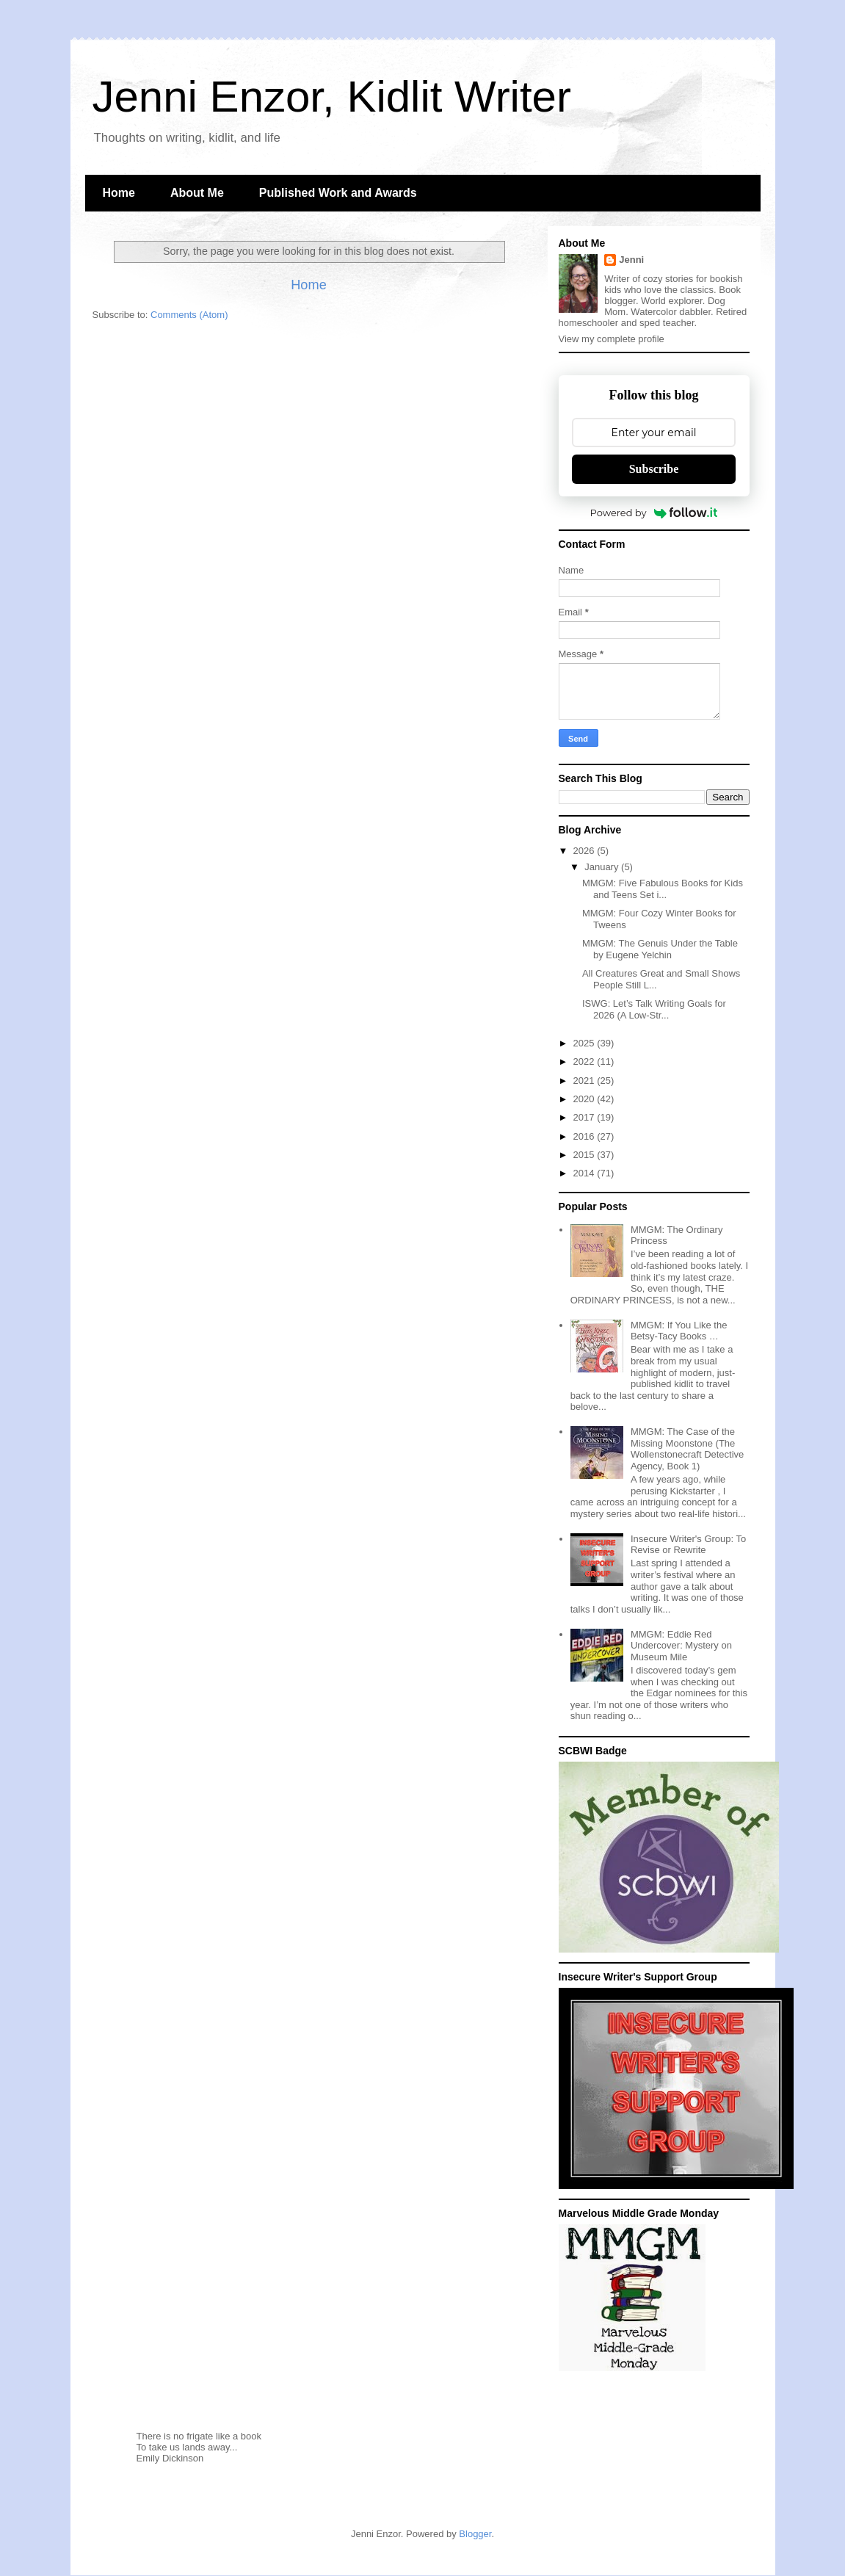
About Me (197, 193)
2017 (585, 1117)
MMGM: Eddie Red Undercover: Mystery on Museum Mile (681, 1646)
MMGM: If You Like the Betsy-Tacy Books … (679, 1331)
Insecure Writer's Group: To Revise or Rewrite (688, 1544)
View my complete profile (611, 338)
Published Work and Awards (338, 193)
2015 (585, 1154)
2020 (585, 1098)
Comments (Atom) (189, 314)
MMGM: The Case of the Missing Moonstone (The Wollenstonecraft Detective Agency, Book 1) (687, 1449)
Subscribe (654, 469)
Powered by (654, 512)
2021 (585, 1080)
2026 (585, 850)
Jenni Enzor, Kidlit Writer (332, 96)
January (602, 866)
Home (119, 193)
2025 (585, 1043)
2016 (585, 1136)
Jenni (631, 259)
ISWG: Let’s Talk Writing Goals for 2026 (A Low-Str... (654, 1009)
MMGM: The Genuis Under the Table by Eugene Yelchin (660, 949)
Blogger (475, 2533)
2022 (585, 1061)
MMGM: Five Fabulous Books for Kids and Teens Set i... (662, 889)
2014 (585, 1173)
